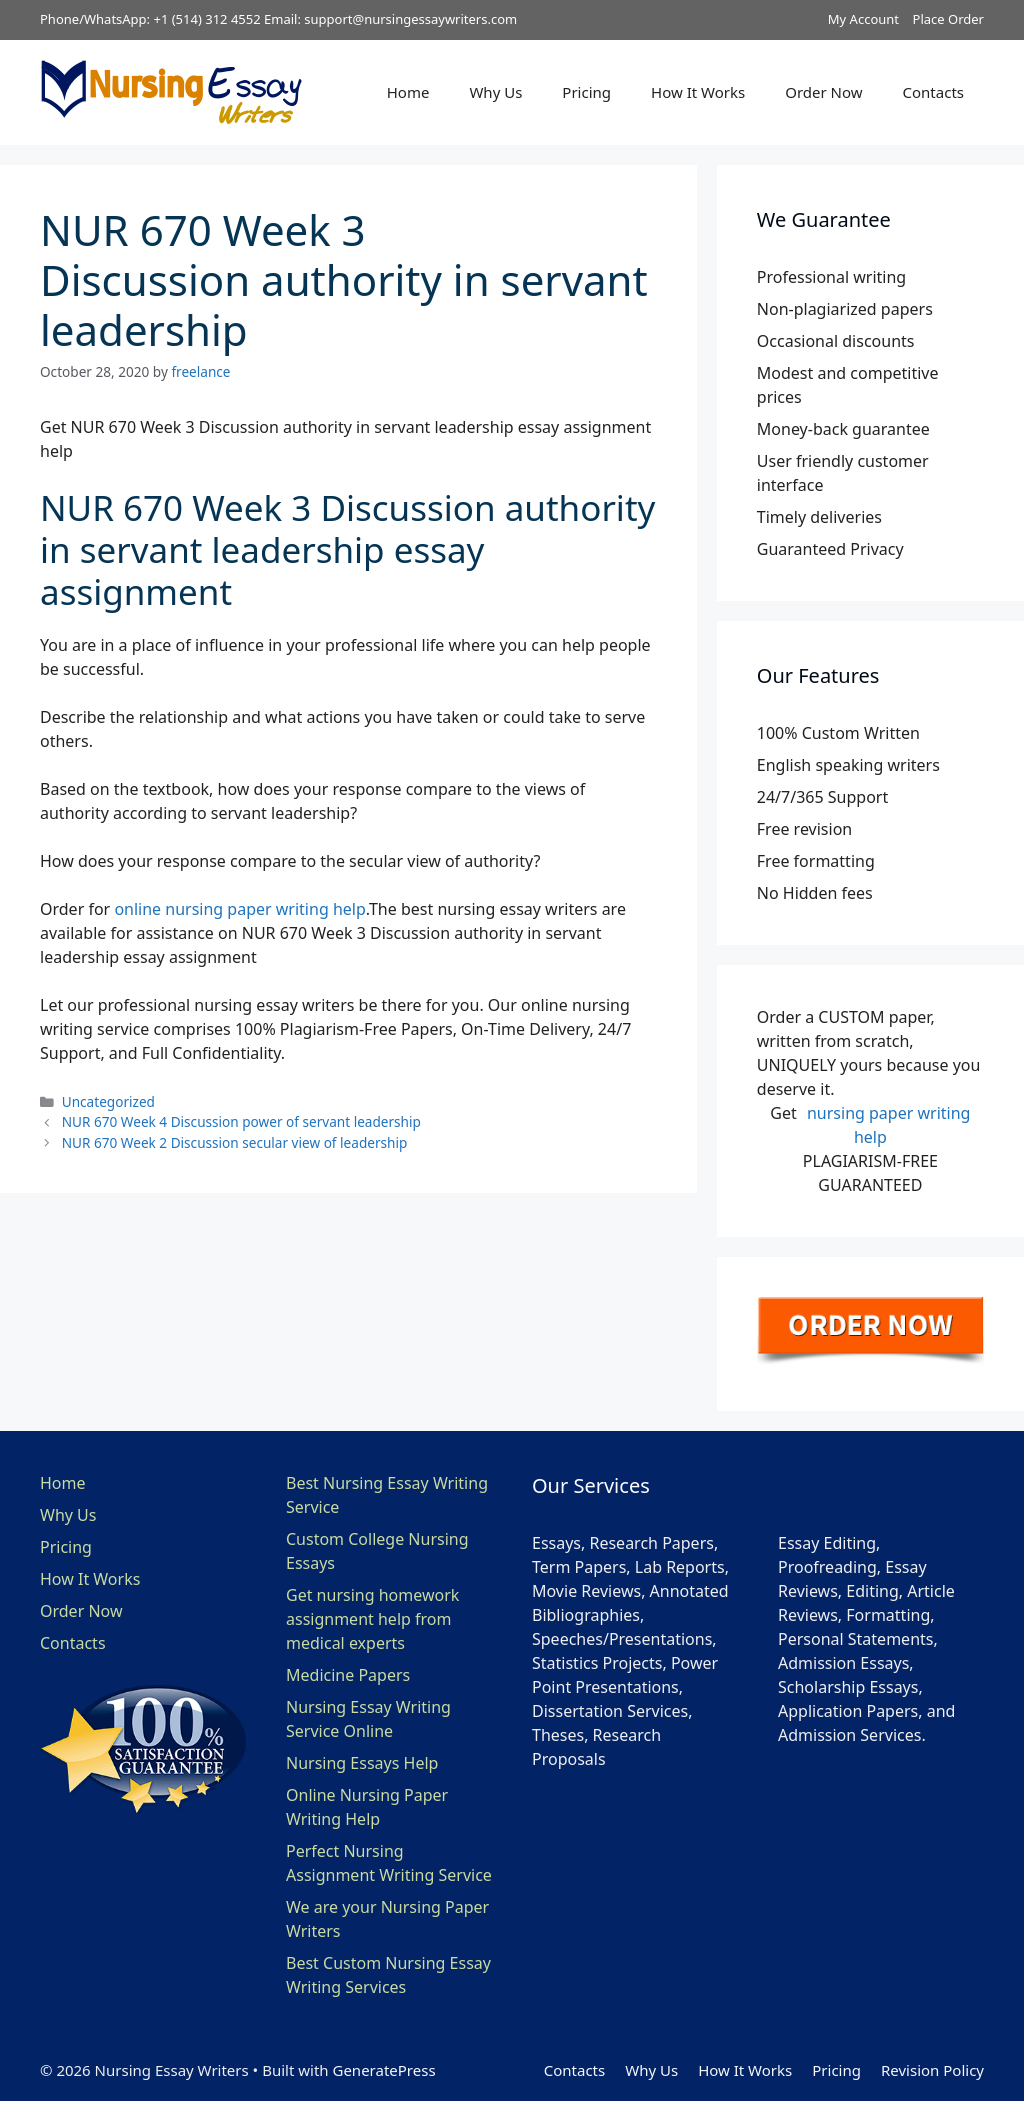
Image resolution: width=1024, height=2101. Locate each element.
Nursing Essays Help (362, 1763)
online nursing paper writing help (239, 909)
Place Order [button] (948, 19)
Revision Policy (932, 2070)
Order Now (823, 92)
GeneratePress (383, 2070)
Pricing (586, 92)
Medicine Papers (348, 1675)
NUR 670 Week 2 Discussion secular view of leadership (235, 1142)
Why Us (495, 92)
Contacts (933, 92)
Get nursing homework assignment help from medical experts (372, 1619)
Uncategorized (108, 1101)
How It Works (698, 92)
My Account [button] (863, 19)
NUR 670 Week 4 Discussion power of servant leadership (241, 1121)
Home (408, 92)
